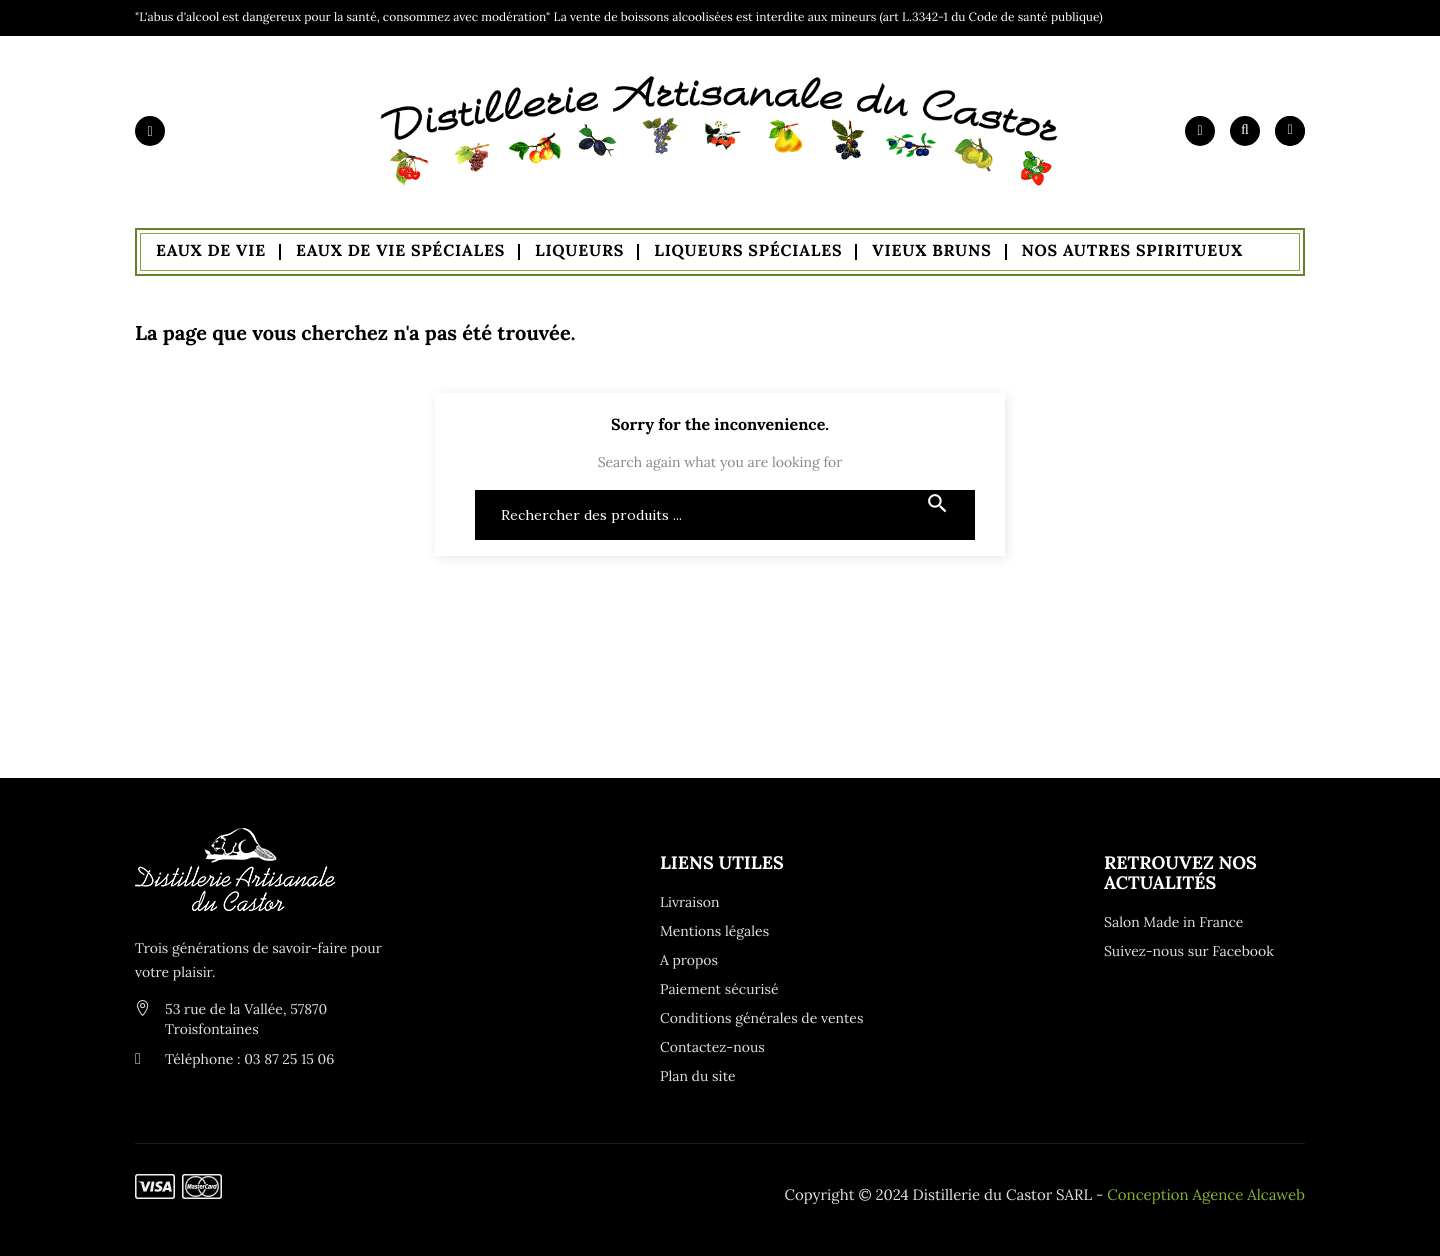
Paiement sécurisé (719, 989)
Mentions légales (714, 931)
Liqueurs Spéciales (748, 251)
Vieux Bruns (931, 251)
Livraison (689, 902)
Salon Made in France (1173, 922)
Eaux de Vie (211, 251)
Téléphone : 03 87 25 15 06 (249, 1059)
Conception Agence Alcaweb (1206, 1195)
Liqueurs (579, 251)
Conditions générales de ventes (760, 1018)
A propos (689, 960)
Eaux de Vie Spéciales (400, 251)
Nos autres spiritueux (1132, 251)
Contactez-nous (712, 1047)
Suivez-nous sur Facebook (1189, 951)
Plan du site (698, 1076)
